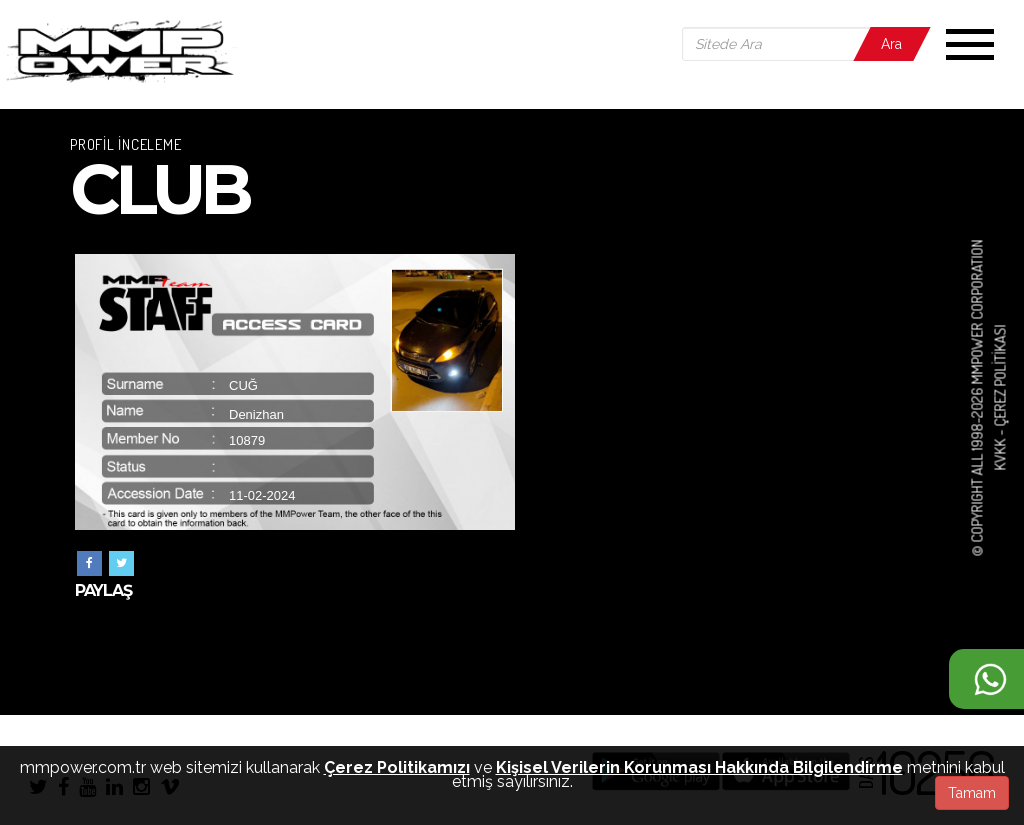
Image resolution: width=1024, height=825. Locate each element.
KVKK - (999, 449)
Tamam (972, 793)
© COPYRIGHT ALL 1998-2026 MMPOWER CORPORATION (977, 397)
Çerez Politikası (999, 376)
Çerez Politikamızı (397, 767)
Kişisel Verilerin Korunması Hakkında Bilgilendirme (699, 767)
